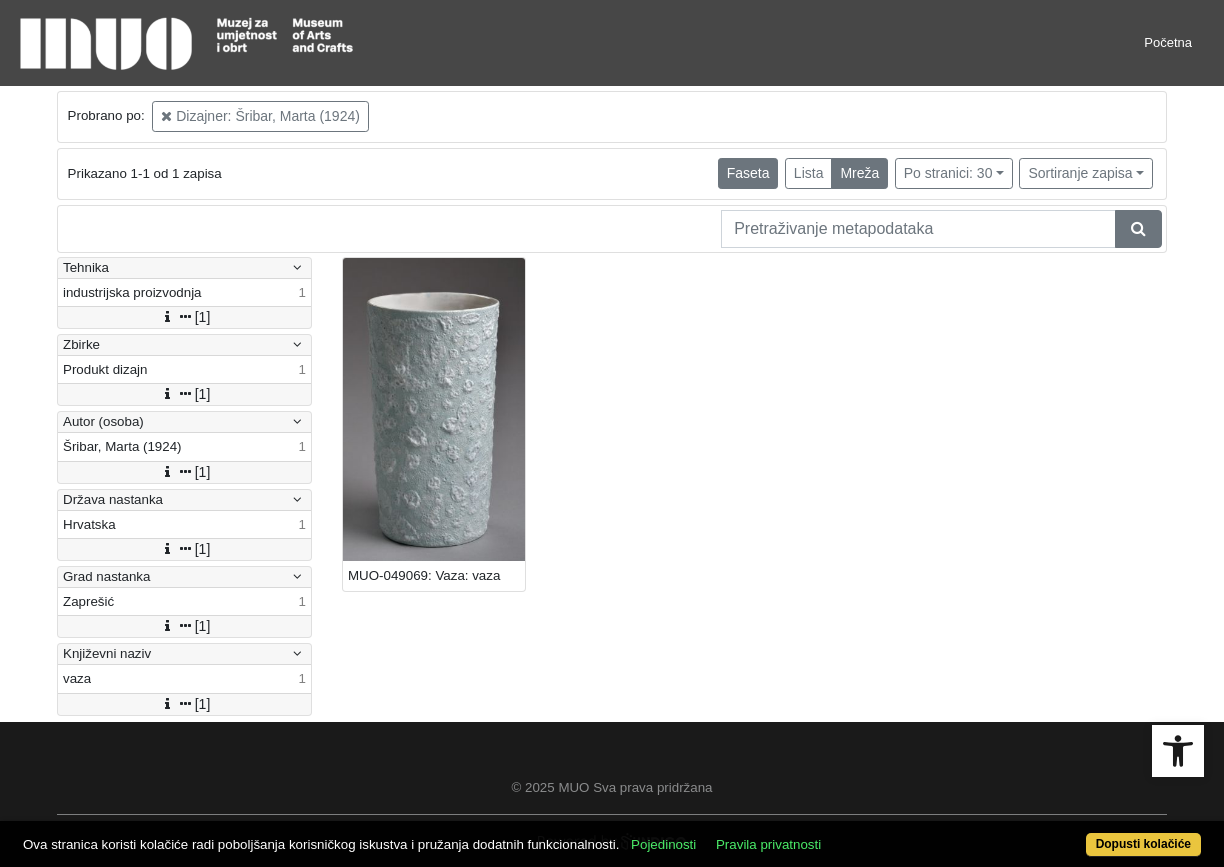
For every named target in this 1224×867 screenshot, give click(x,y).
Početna (1168, 42)
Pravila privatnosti (768, 844)
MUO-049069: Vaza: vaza (424, 575)
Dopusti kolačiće (1143, 844)
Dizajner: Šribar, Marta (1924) (260, 116)
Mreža (859, 173)
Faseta (748, 173)
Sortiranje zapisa (1080, 173)
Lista (809, 173)
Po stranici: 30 (948, 173)
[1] (185, 317)
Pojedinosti (663, 844)
